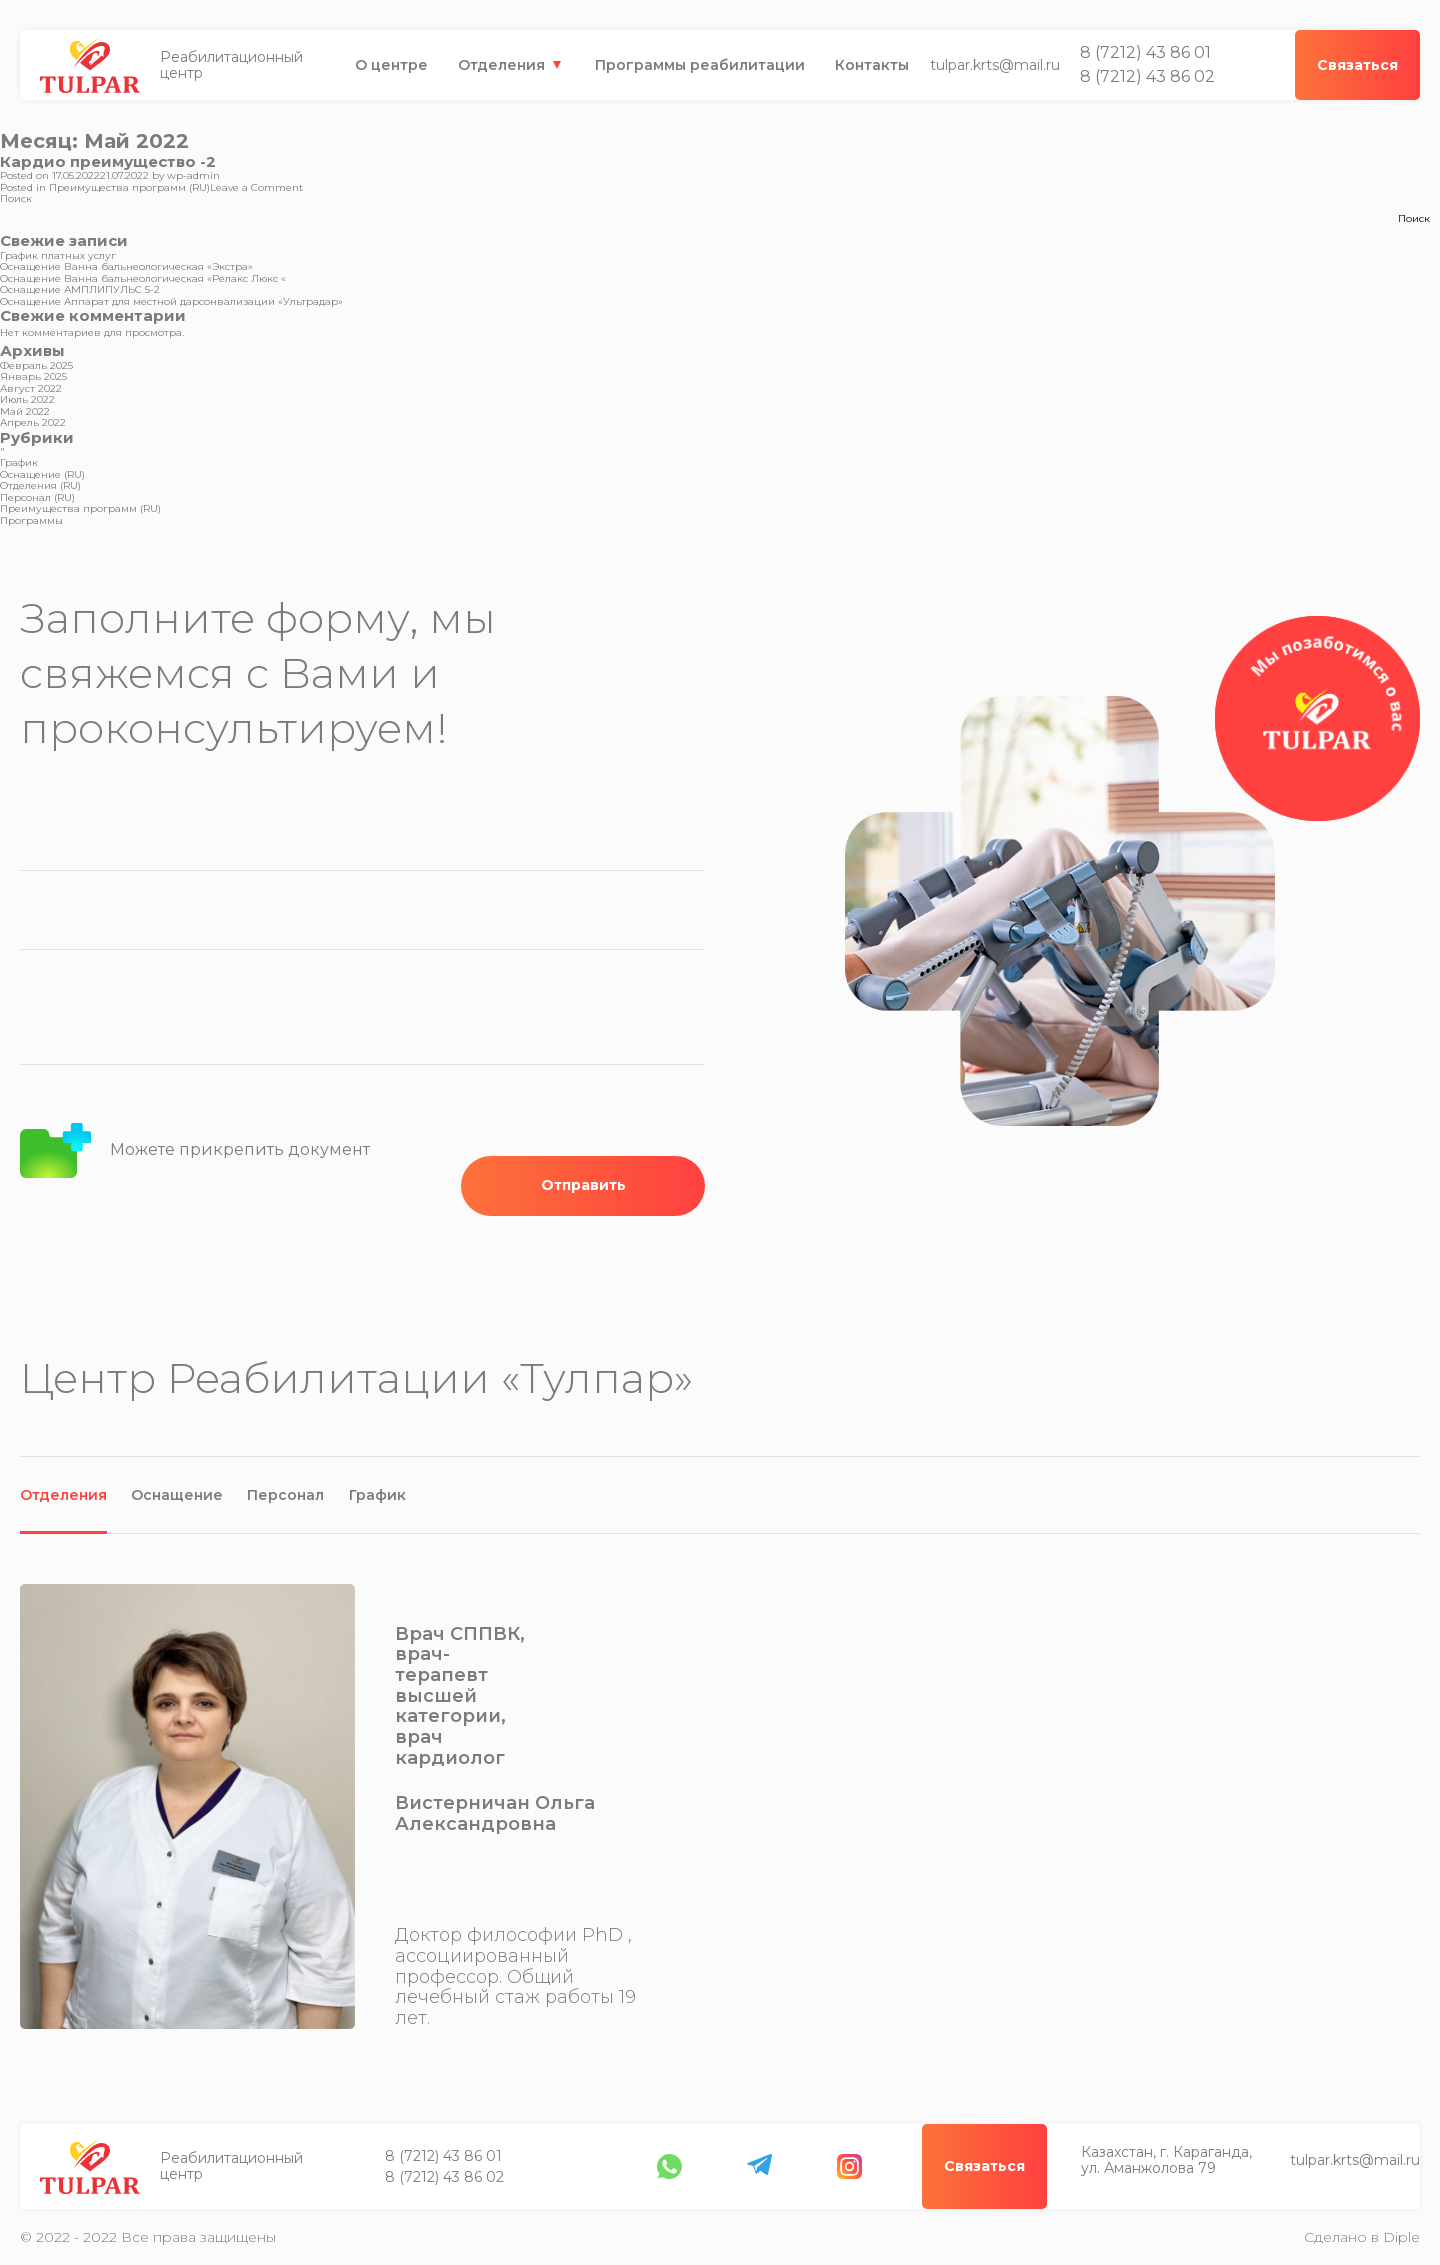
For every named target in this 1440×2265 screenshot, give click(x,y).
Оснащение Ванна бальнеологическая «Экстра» (126, 266)
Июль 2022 (27, 399)
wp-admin (193, 175)
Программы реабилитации (700, 65)
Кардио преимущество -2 (108, 161)
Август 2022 (31, 388)
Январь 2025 (33, 376)
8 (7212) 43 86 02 (1147, 77)
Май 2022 (25, 411)
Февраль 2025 (36, 365)
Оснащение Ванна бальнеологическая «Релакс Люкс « (143, 278)
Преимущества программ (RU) (129, 187)
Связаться (1357, 2166)
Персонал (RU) (37, 497)
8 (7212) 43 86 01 (1145, 53)
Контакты (872, 65)
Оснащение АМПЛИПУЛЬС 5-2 (80, 289)
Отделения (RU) (40, 485)
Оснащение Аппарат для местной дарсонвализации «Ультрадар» (171, 301)
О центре (391, 65)
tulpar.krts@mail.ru (995, 65)
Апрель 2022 (33, 422)
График (19, 462)
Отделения (501, 65)
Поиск (16, 198)
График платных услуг (58, 255)
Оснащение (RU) (42, 474)
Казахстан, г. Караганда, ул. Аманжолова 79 (470, 2166)
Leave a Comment (256, 187)
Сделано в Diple (1362, 2237)
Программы (31, 520)
